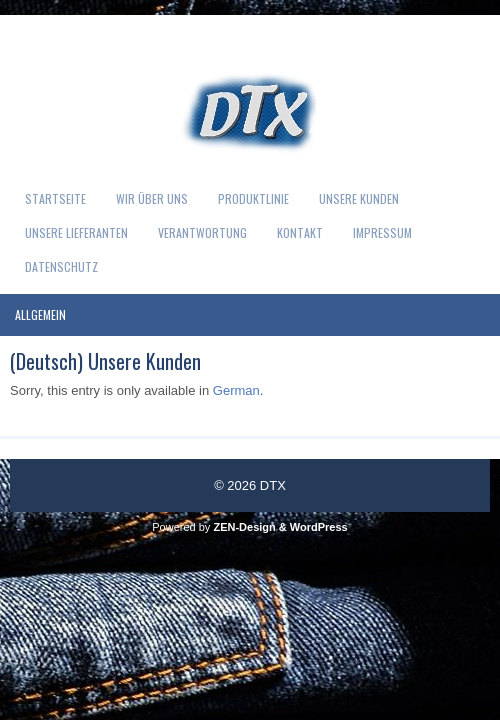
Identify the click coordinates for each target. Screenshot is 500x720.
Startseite (55, 198)
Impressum (382, 232)
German (236, 390)
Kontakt (300, 232)
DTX (273, 485)
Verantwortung (202, 232)
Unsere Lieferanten (76, 232)
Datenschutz (61, 266)
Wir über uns (152, 198)
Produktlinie (253, 198)
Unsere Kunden (359, 198)
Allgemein (40, 314)
